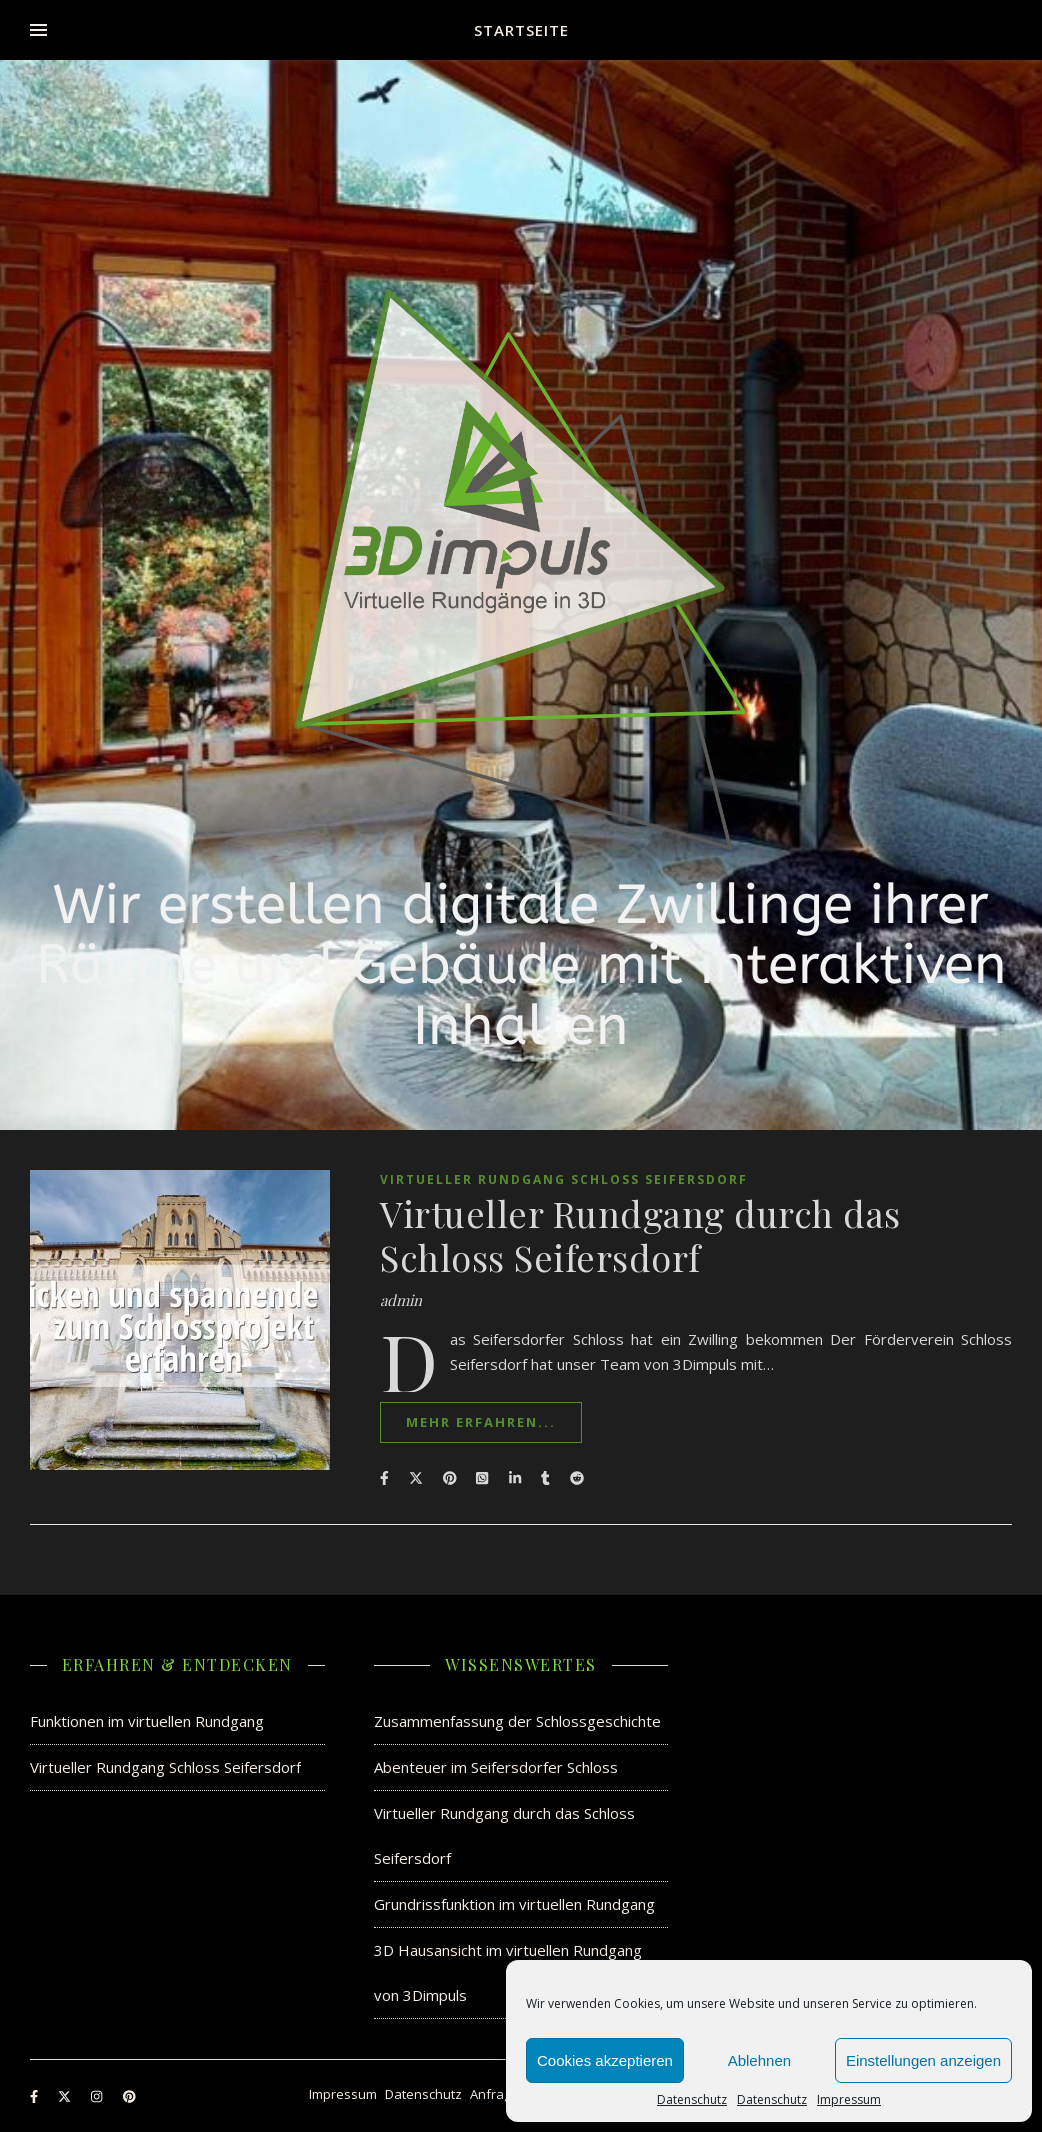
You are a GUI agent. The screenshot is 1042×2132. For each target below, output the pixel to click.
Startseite (521, 30)
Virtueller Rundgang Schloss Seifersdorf (564, 1179)
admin (401, 1300)
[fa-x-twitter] (66, 2096)
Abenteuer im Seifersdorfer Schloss (496, 1767)
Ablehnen (759, 2060)
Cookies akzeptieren (605, 2060)
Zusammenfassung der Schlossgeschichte (517, 1721)
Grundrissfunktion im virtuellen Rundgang (514, 1904)
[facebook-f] (35, 2096)
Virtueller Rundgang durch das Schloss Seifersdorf (640, 1235)
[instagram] (98, 2096)
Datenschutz (692, 2100)
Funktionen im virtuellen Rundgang (147, 1721)
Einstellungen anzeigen (923, 2060)
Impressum (849, 2100)
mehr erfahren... (481, 1422)
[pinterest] (129, 2096)
